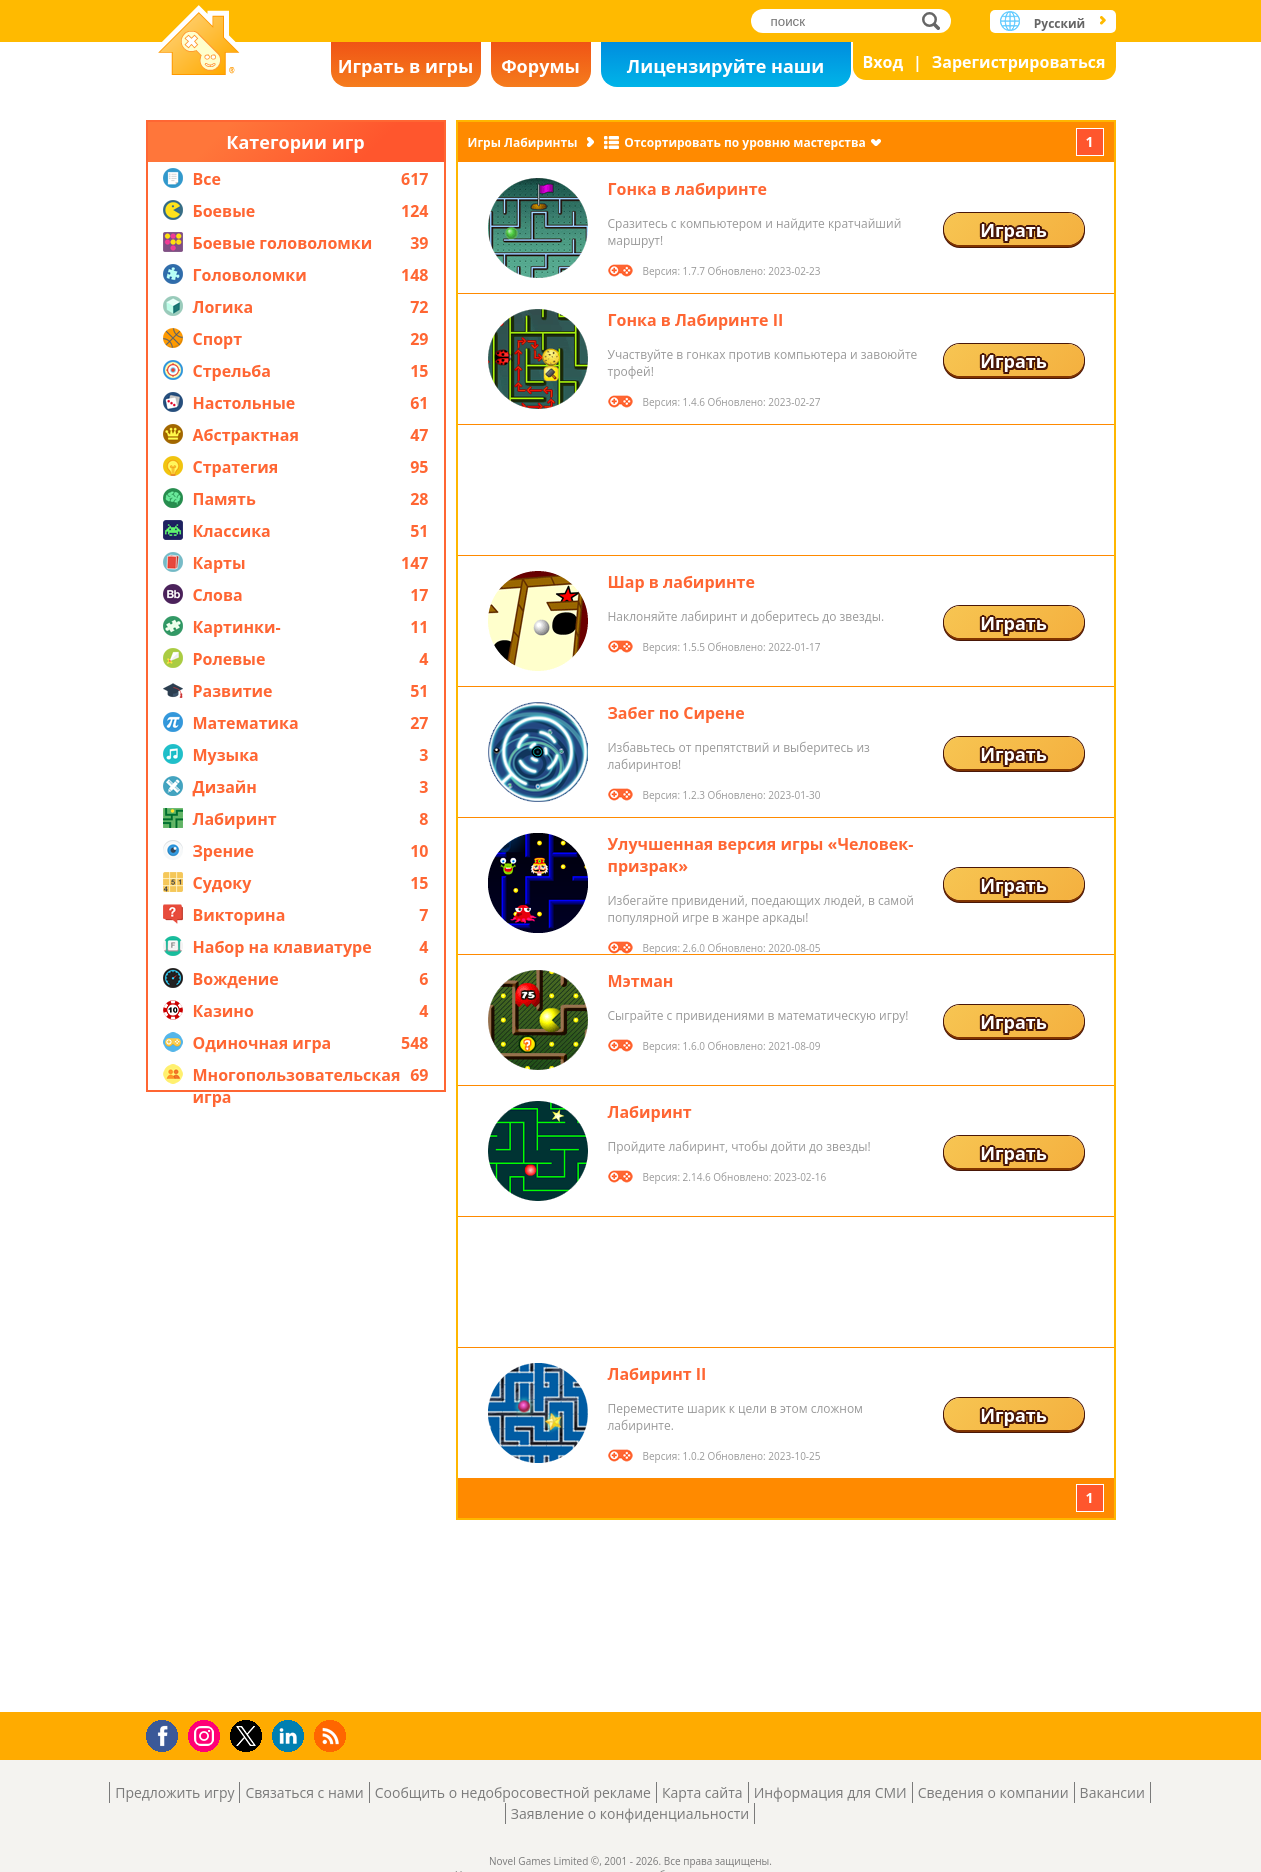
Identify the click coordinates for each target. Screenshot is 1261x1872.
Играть (1013, 230)
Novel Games (199, 42)
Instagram (207, 1734)
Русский (1059, 23)
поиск (936, 20)
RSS (332, 1735)
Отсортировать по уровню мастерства (744, 142)
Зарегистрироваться (1019, 62)
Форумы (540, 66)
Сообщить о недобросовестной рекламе (513, 1792)
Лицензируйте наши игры (725, 70)
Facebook (167, 1733)
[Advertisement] (296, 1402)
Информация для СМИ (830, 1792)
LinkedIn (291, 1736)
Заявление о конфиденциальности (630, 1813)
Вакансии (1112, 1792)
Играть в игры (406, 66)
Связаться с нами (304, 1792)
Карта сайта (702, 1792)
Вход (883, 62)
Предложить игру (174, 1792)
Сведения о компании (993, 1792)
